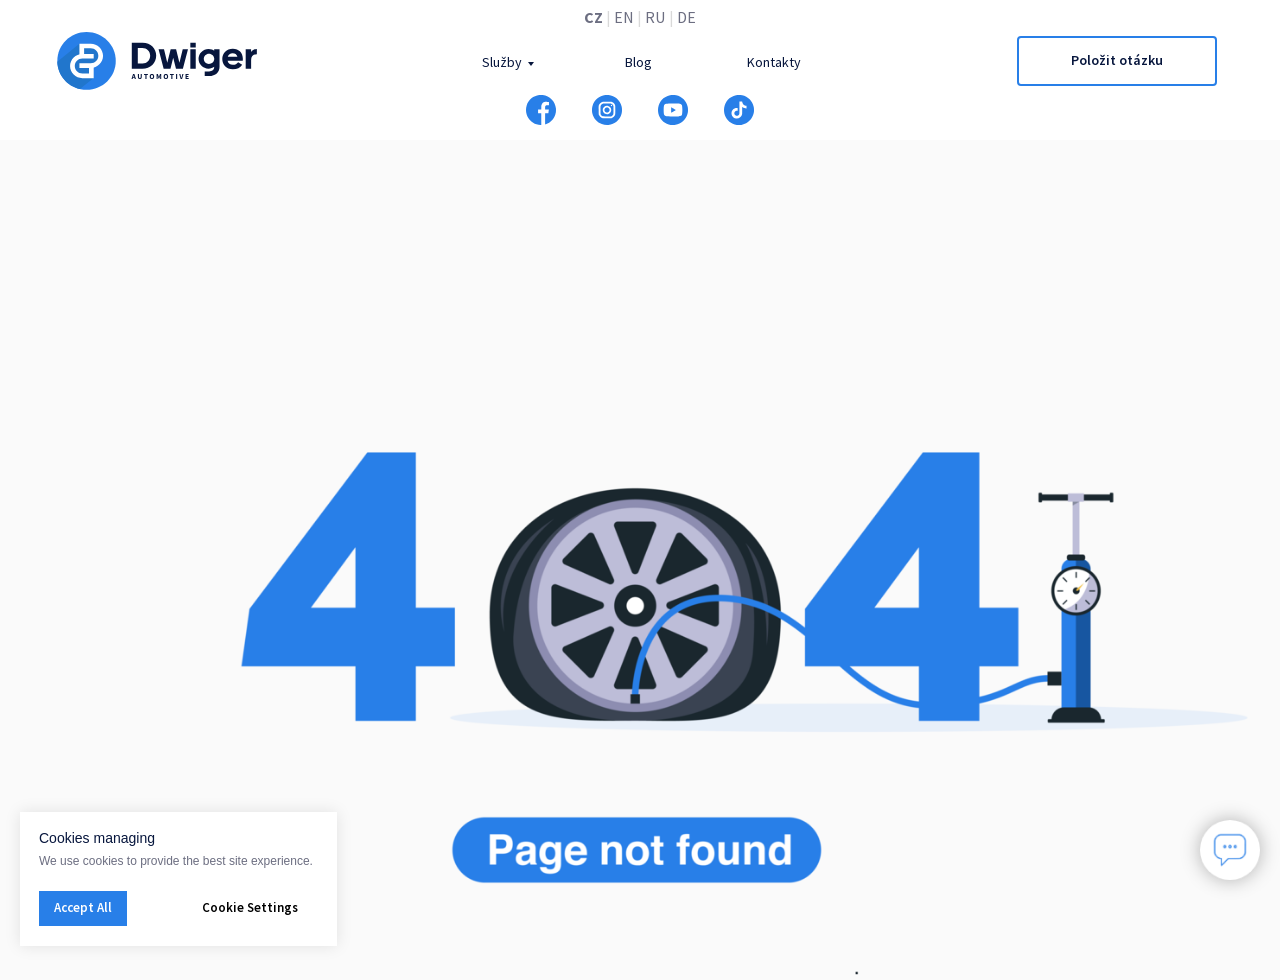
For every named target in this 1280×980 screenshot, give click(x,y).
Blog (638, 62)
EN (624, 17)
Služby (502, 62)
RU (655, 17)
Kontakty (774, 62)
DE (686, 17)
